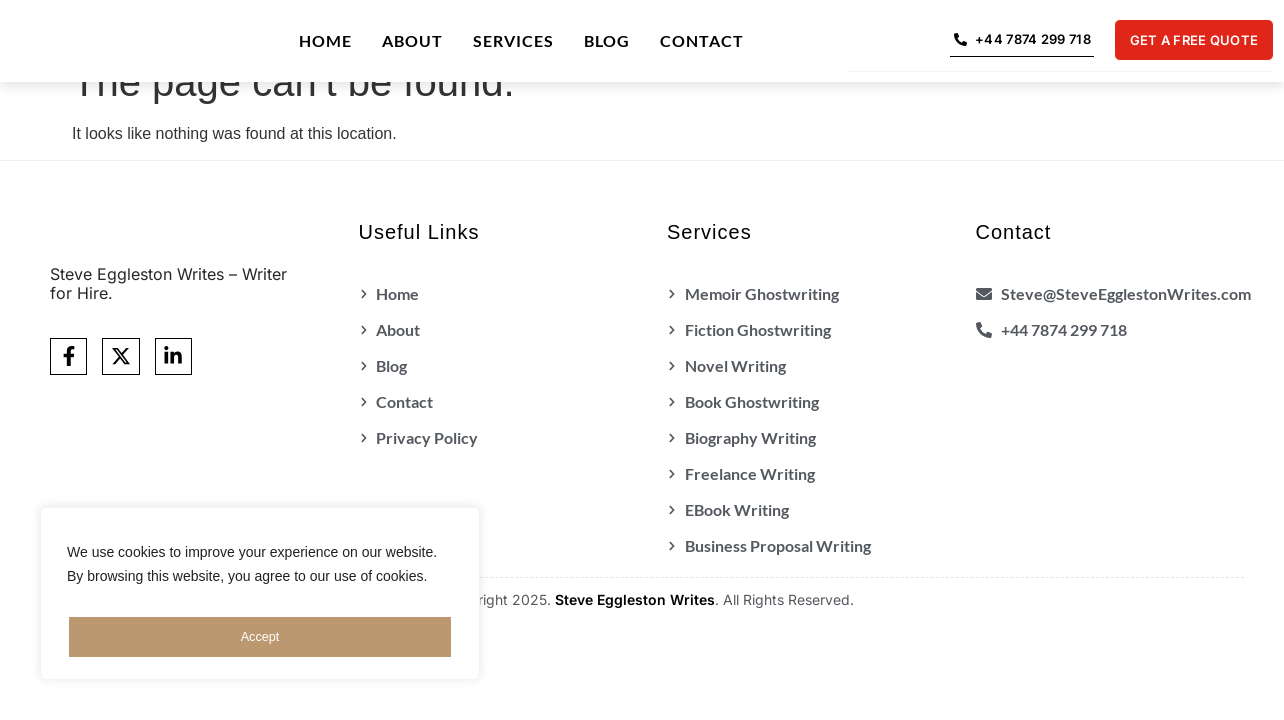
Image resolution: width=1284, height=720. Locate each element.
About (412, 42)
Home (325, 42)
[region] (260, 599)
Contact (702, 42)
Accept (260, 637)
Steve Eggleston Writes (635, 603)
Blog (607, 42)
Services (513, 42)
